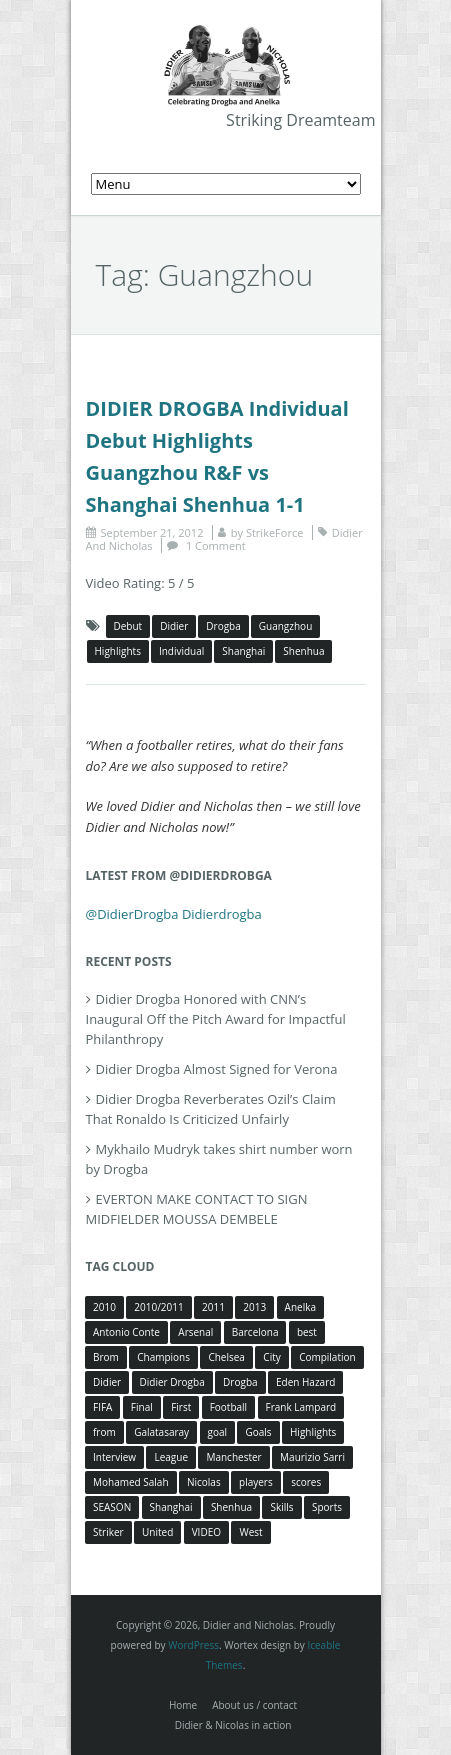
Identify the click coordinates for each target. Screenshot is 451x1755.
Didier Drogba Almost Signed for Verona (217, 1069)
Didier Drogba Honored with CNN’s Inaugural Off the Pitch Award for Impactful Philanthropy (216, 1019)
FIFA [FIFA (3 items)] (102, 1407)
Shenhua (303, 651)
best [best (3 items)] (307, 1332)
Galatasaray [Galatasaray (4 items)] (161, 1432)
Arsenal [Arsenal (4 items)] (195, 1332)
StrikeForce (274, 532)
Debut (128, 626)
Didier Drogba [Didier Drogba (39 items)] (172, 1382)
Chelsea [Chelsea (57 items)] (226, 1357)
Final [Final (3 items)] (142, 1407)
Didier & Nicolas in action (233, 1725)
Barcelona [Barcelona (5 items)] (255, 1332)
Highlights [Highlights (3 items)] (313, 1432)
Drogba (223, 626)
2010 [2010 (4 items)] (104, 1307)
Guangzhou (286, 626)
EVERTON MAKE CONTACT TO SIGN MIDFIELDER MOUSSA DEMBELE (197, 1209)
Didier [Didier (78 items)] (107, 1382)
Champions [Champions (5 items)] (163, 1357)
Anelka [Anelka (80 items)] (300, 1307)
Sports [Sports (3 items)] (327, 1507)
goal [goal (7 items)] (218, 1432)
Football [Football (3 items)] (228, 1407)
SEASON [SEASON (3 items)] (112, 1507)
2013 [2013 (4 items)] (254, 1307)
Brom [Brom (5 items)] (106, 1357)
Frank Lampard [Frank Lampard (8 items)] (301, 1407)
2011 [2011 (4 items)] (213, 1307)
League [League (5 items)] (171, 1457)
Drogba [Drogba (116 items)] (240, 1382)
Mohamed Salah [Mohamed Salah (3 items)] (131, 1482)
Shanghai (243, 651)
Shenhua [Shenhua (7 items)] (231, 1507)
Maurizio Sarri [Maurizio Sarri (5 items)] (312, 1457)
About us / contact (254, 1705)
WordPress (193, 1645)
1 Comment (216, 545)
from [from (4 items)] (104, 1432)
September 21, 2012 (152, 532)
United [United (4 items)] (157, 1532)
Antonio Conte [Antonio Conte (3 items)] (126, 1332)
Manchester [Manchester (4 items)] (233, 1457)
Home (183, 1705)
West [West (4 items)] (250, 1532)
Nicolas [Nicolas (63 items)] (204, 1482)
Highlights (118, 651)
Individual (181, 651)
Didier (174, 626)
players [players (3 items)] (256, 1482)
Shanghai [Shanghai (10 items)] (171, 1507)
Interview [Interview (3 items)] (114, 1457)
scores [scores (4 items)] (306, 1482)
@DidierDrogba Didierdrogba (174, 914)
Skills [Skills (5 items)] (281, 1507)
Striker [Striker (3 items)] (108, 1532)
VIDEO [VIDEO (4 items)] (206, 1532)
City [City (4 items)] (271, 1357)
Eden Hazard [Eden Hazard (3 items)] (305, 1382)
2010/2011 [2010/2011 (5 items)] (158, 1307)
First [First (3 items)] (181, 1407)
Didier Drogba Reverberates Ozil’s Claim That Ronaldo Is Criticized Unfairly (211, 1109)
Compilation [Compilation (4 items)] (327, 1357)
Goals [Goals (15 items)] (258, 1432)
